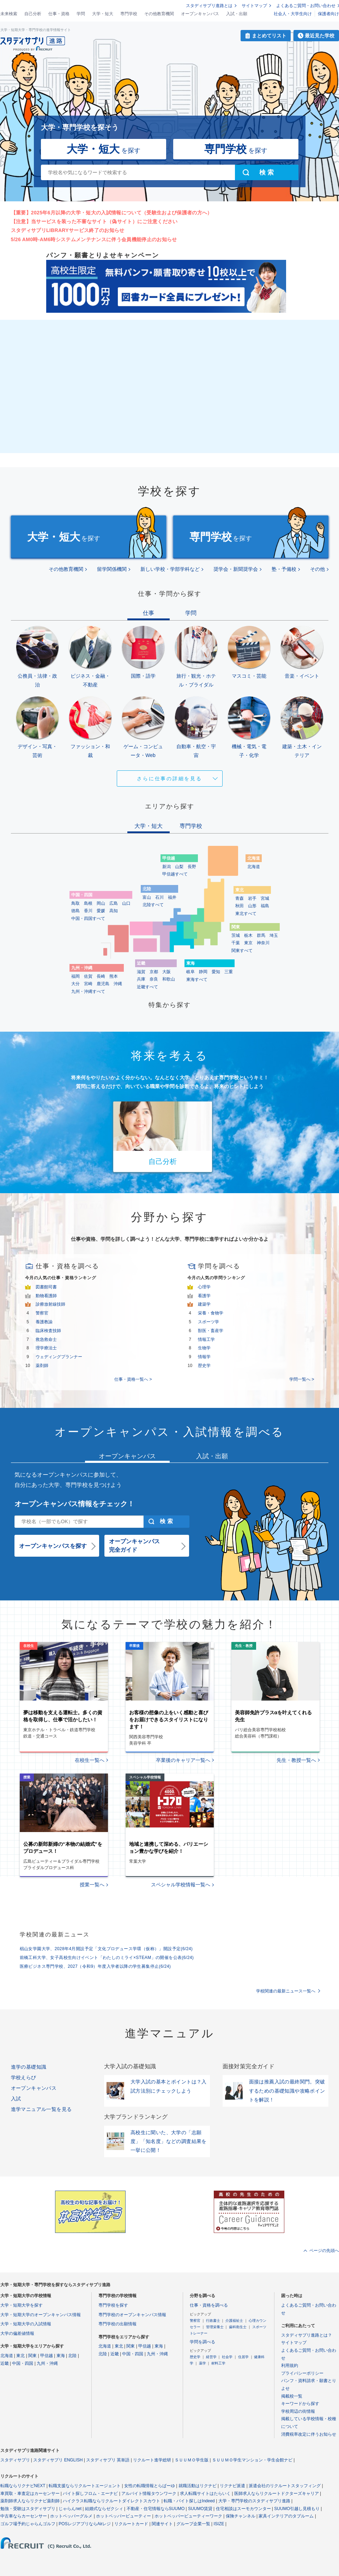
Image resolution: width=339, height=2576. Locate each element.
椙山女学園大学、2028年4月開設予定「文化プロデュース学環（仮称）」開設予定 (106, 1948)
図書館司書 (46, 1286)
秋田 (239, 905)
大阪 (166, 971)
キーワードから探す (300, 2403)
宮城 (265, 898)
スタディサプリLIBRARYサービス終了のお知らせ (68, 230)
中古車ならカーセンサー (23, 2516)
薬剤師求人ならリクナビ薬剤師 (30, 2500)
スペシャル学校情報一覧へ (180, 1884)
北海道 (253, 866)
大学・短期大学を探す (21, 2305)
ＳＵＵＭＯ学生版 (191, 2460)
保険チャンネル (240, 2516)
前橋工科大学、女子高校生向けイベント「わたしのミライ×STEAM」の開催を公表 (107, 1957)
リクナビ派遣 (232, 2485)
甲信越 (46, 2355)
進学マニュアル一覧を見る (41, 2109)
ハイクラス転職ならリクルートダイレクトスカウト (111, 2500)
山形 (252, 905)
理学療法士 (46, 1347)
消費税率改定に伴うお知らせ (308, 2434)
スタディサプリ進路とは (209, 6)
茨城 (235, 935)
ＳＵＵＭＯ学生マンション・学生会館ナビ (252, 2460)
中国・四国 (22, 2363)
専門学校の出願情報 (117, 2323)
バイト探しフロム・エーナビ (90, 2493)
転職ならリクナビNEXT (23, 2485)
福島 (265, 905)
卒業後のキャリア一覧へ (183, 1760)
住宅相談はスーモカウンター (243, 2508)
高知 (113, 910)
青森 (239, 898)
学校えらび (23, 2077)
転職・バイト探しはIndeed (189, 2500)
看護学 (204, 1295)
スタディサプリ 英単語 (107, 2460)
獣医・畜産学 (210, 1330)
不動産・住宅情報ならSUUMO (156, 2508)
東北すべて (245, 913)
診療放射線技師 (50, 1304)
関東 (32, 2355)
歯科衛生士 (238, 2327)
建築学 (204, 1304)
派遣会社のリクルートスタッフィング (285, 2485)
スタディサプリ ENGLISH (58, 2460)
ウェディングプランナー (59, 1356)
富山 (147, 897)
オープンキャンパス (200, 13)
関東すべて (242, 950)
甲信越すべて (175, 874)
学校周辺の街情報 (298, 2411)
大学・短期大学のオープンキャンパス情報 (40, 2314)
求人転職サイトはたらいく (205, 2493)
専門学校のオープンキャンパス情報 (132, 2314)
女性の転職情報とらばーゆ (149, 2485)
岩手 (252, 898)
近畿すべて (147, 986)
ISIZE (219, 2523)
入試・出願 (236, 13)
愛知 (216, 971)
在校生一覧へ (89, 1760)
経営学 (211, 2357)
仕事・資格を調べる (209, 2305)
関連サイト (162, 2523)
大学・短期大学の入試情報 (25, 2323)
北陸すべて (153, 904)
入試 (16, 2098)
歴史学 (204, 1365)
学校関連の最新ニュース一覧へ (285, 1991)
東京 (248, 942)
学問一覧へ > (301, 1379)
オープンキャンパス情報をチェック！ (74, 1504)
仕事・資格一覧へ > (133, 1379)
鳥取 (75, 903)
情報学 (204, 1356)
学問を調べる (202, 2341)
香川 (88, 910)
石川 (159, 897)
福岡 (75, 976)
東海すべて (196, 979)
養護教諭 (44, 1321)
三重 (228, 971)
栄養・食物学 (210, 1313)
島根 (88, 903)
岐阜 (190, 971)
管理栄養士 (215, 2327)
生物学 (204, 1347)
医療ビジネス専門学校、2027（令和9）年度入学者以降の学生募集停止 (95, 1966)
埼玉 (274, 935)
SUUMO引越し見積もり (297, 2508)
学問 (81, 13)
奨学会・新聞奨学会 (235, 569)
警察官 (42, 1313)
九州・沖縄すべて (88, 991)
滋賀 (141, 971)
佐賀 (88, 976)
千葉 (235, 942)
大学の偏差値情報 (17, 2333)
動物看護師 (46, 1295)
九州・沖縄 (47, 2363)
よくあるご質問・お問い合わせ (305, 6)
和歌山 (168, 979)
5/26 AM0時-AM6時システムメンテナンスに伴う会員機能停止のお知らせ (94, 239)
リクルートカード (131, 2523)
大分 (75, 983)
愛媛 (101, 910)
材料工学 (218, 2363)
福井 (172, 897)
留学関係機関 (112, 569)
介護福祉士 (234, 2320)
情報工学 (206, 1339)
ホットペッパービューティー (123, 2516)
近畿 (4, 2363)
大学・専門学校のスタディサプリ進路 (254, 2500)
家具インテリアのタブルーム (286, 2516)
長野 (192, 866)
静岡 (203, 971)
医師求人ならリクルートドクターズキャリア (276, 2493)
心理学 (204, 1286)
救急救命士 (46, 1339)
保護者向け (328, 13)
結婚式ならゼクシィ (104, 2508)
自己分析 (32, 13)
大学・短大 (102, 13)
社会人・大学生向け (293, 13)
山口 (126, 903)
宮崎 (88, 983)
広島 (113, 903)
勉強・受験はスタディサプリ (27, 2508)
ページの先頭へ (324, 2250)
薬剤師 (42, 1365)
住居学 (243, 2357)
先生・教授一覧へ (296, 1760)
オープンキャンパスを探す (53, 1546)
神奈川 (263, 942)
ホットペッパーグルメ (71, 2516)
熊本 (113, 976)
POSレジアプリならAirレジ (85, 2523)
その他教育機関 (159, 13)
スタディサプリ (15, 2460)
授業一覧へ (92, 1884)
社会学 (227, 2357)
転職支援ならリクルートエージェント (85, 2485)
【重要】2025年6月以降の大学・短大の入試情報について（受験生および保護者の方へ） (111, 212)
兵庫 (141, 979)
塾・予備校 (284, 569)
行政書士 (213, 2320)
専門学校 (128, 13)
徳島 (75, 910)
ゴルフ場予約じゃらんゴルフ (27, 2523)
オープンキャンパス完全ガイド (134, 1545)
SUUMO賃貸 (200, 2508)
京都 (154, 971)
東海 (60, 2355)
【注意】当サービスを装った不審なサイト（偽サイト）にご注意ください (94, 221)
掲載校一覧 (291, 2396)
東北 (20, 2355)
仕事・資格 (58, 13)
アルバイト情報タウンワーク (148, 2493)
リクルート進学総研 (152, 2460)
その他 (317, 569)
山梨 (179, 866)
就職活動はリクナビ (197, 2485)
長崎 (101, 976)
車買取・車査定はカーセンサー (30, 2493)
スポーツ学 (208, 1321)
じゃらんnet (70, 2508)
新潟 (166, 866)
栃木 (248, 935)
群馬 (261, 935)
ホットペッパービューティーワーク (188, 2516)
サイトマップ (254, 6)
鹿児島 (103, 983)
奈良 (154, 979)
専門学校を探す (113, 2305)
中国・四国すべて (88, 918)
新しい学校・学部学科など (170, 569)
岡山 (101, 903)
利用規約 (289, 2365)
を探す (103, 149)
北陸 (72, 2355)
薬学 (202, 2363)
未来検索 (8, 13)
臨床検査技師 (48, 1330)
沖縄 (118, 983)
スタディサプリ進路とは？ (306, 2335)
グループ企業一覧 (193, 2523)
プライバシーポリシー (302, 2373)
